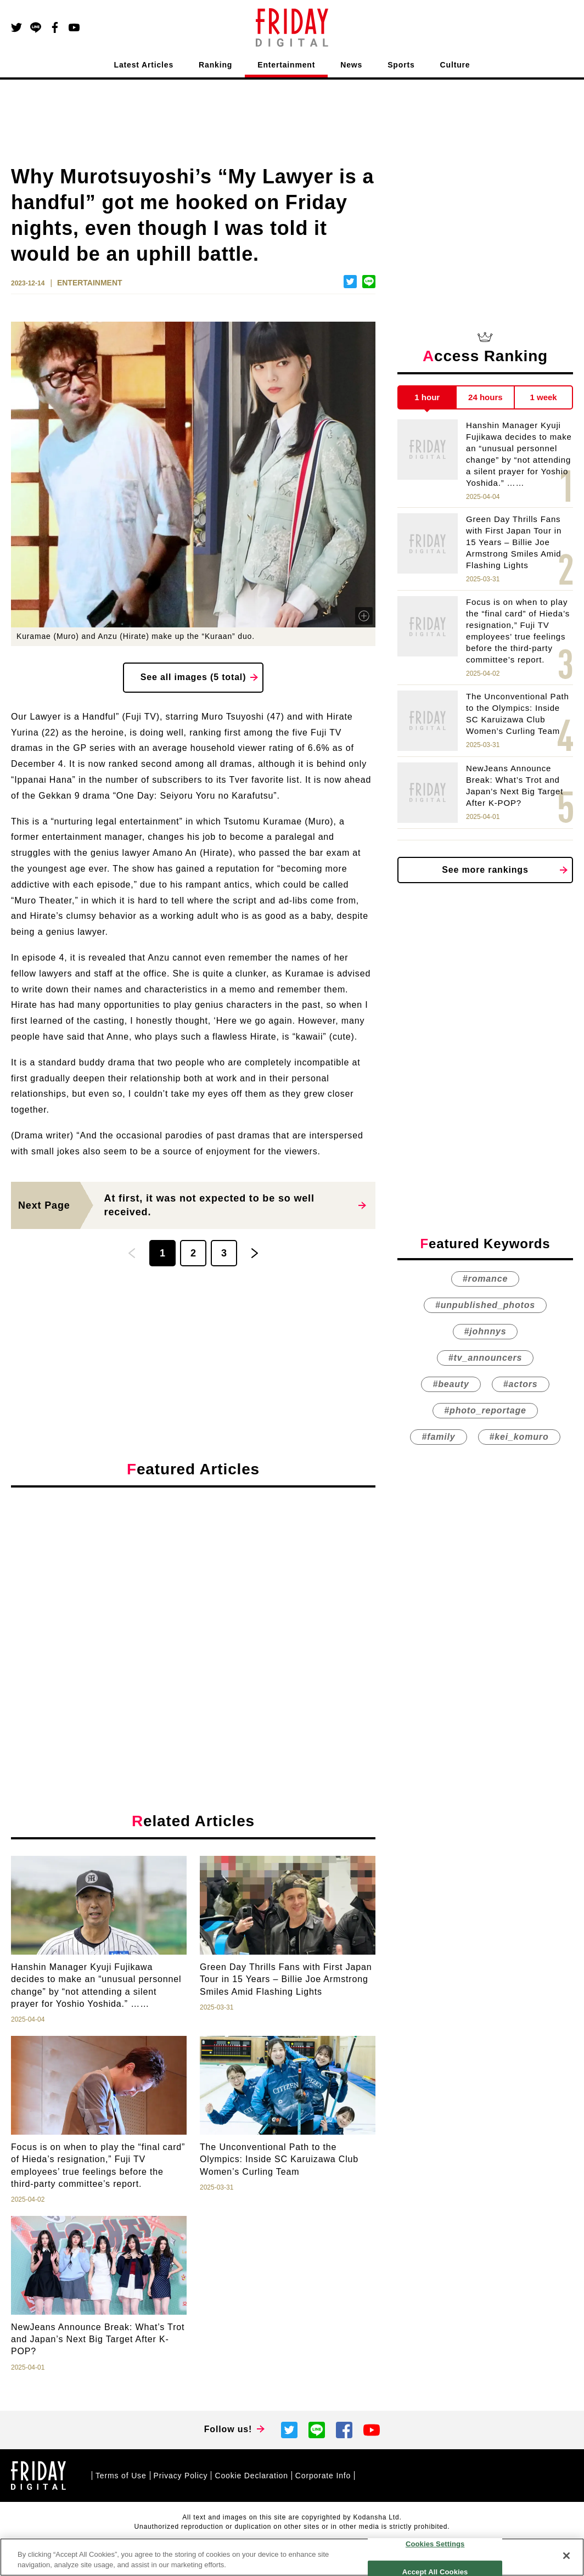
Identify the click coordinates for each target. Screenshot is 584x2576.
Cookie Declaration (251, 2475)
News (351, 64)
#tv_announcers (485, 1358)
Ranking (215, 64)
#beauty (451, 1384)
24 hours (485, 397)
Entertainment (286, 64)
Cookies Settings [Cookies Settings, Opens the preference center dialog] (435, 2544)
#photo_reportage (485, 1411)
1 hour (427, 397)
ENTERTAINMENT (89, 282)
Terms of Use (121, 2475)
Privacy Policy (181, 2475)
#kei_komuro (519, 1437)
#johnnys (485, 1332)
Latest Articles (144, 64)
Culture (455, 64)
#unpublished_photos (485, 1305)
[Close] (566, 2556)
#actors (520, 1384)
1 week (543, 397)
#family (438, 1437)
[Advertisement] (193, 1597)
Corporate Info (323, 2475)
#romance (485, 1279)
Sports (401, 64)
